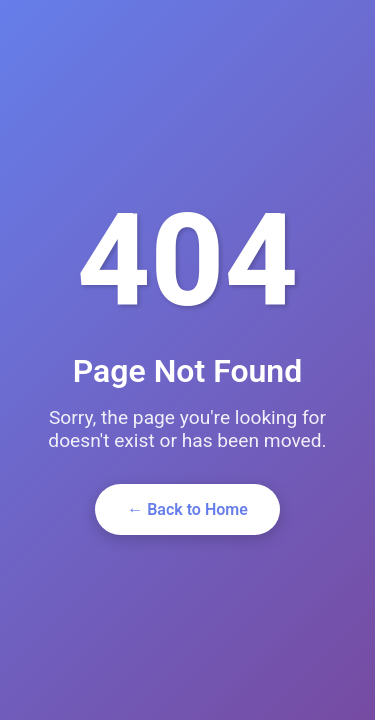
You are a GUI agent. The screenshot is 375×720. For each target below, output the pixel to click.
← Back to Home (187, 509)
